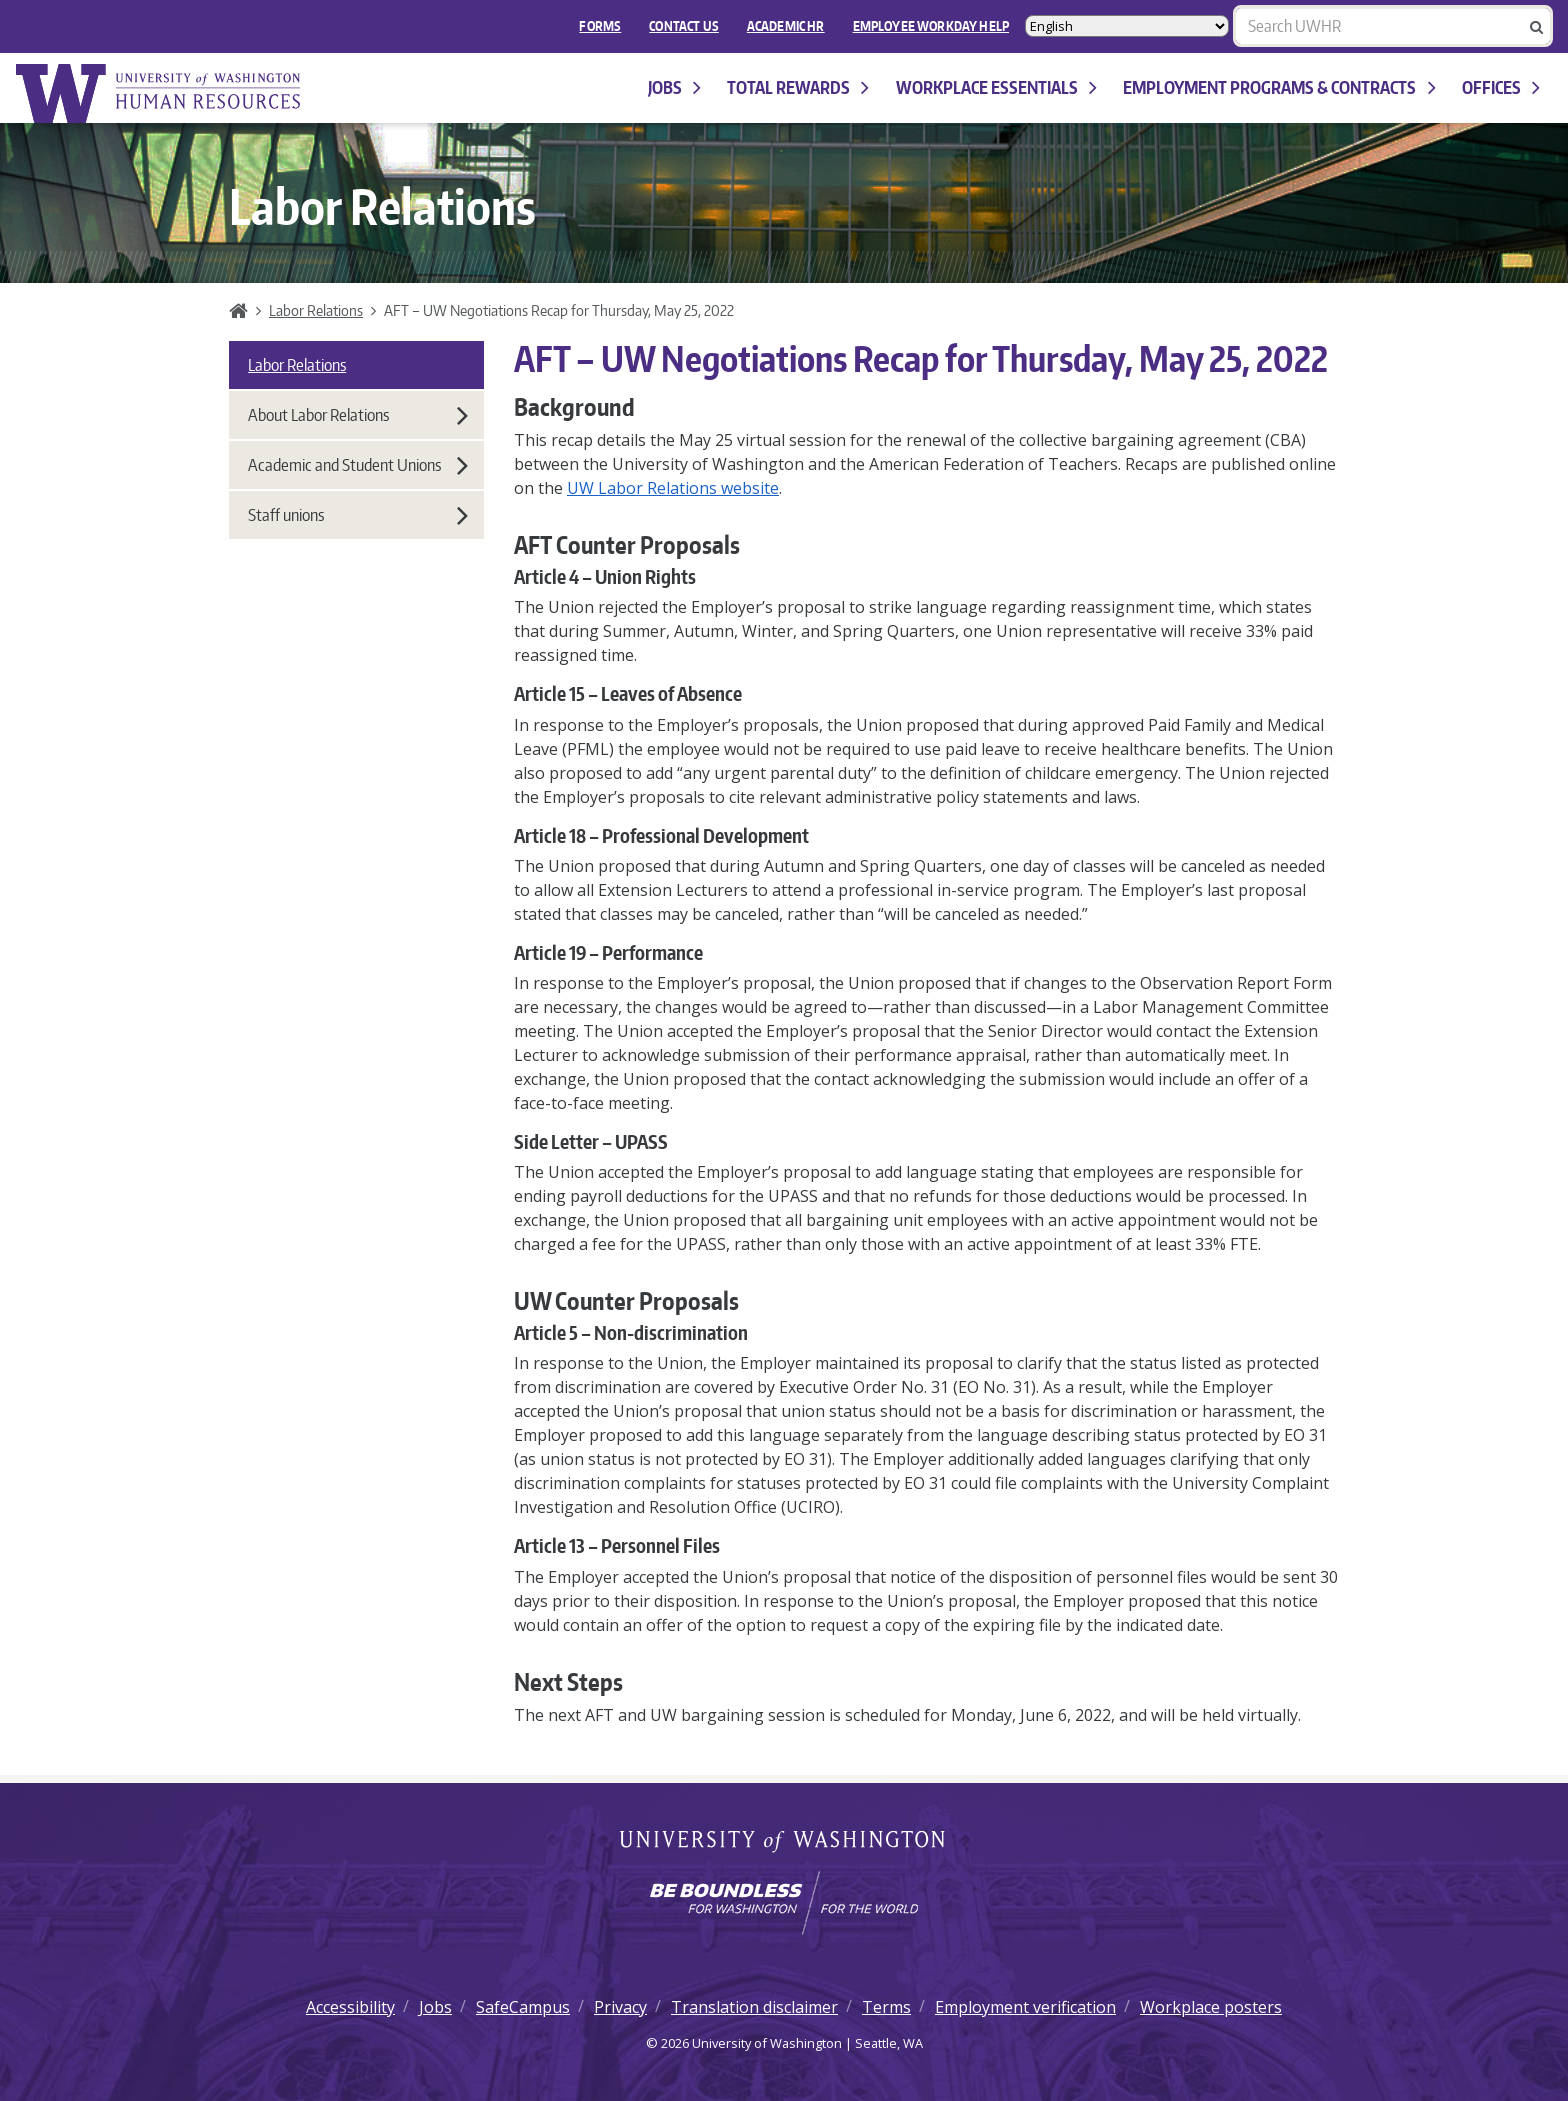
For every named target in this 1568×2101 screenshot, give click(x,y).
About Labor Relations (358, 415)
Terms (886, 2007)
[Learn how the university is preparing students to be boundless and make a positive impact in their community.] (784, 1903)
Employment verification (1025, 2007)
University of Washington (784, 1843)
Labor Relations (316, 310)
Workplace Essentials (996, 87)
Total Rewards (798, 87)
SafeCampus (523, 2007)
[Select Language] (1127, 26)
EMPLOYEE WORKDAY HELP (931, 26)
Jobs (674, 87)
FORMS (600, 26)
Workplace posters (1211, 2007)
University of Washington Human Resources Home (160, 93)
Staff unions (358, 515)
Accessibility (350, 2007)
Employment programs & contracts (1279, 87)
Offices (1501, 87)
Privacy (620, 2007)
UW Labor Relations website (673, 488)
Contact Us (684, 26)
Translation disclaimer (754, 2007)
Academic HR (786, 26)
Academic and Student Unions (358, 465)
